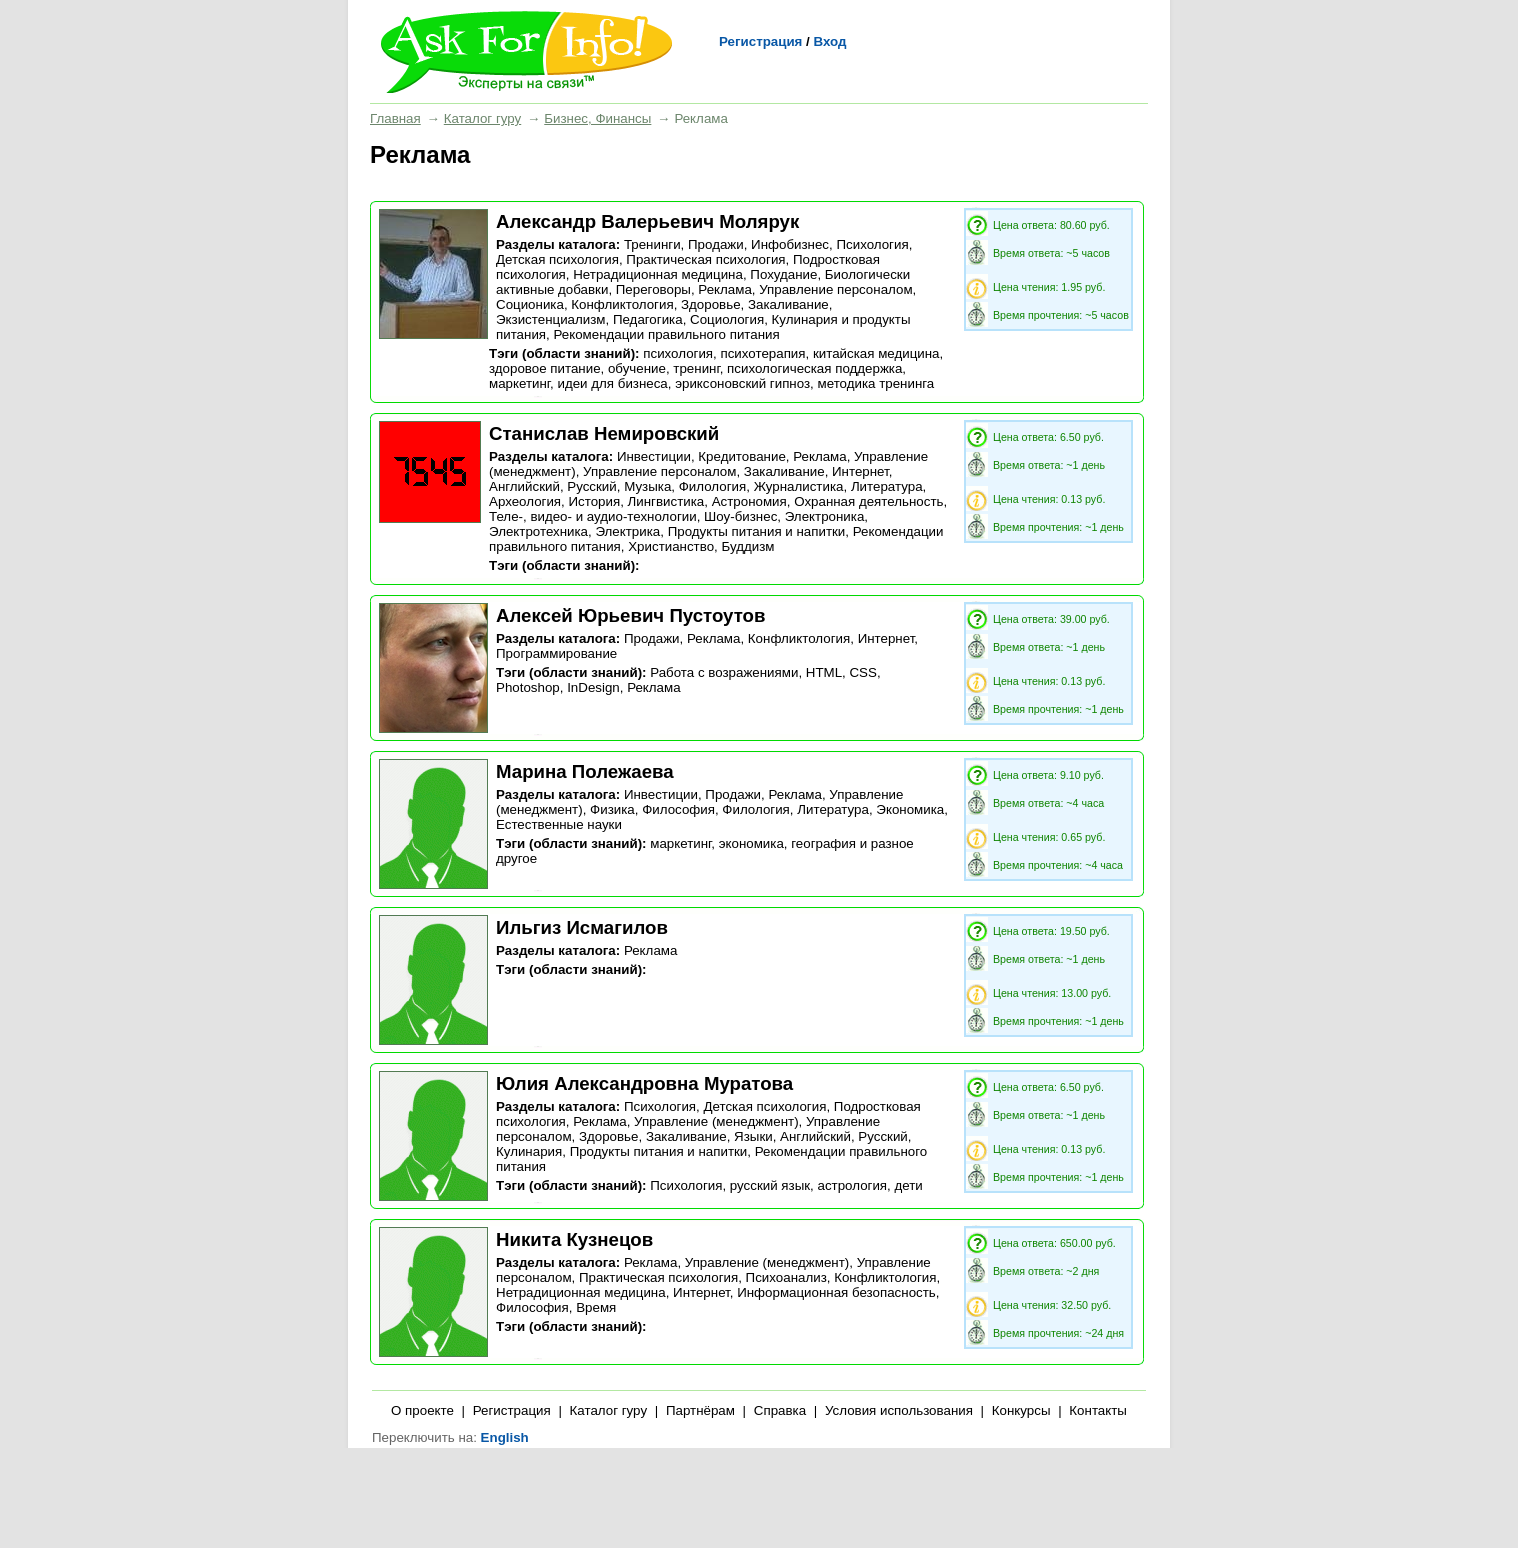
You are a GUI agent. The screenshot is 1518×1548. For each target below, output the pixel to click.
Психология (872, 244)
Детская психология (557, 259)
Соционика (530, 304)
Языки (753, 1136)
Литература (887, 486)
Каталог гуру (482, 118)
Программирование (556, 653)
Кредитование (741, 456)
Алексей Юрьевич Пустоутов (630, 615)
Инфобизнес (790, 244)
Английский (524, 486)
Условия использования (899, 1410)
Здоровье (711, 304)
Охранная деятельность (868, 501)
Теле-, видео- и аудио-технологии (593, 516)
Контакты (1098, 1410)
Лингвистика (666, 501)
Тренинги (652, 244)
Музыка (647, 486)
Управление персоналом (835, 289)
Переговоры (653, 289)
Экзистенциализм (551, 319)
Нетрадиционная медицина (658, 274)
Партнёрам (700, 1410)
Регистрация (760, 41)
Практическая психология (705, 259)
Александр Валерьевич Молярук (647, 221)
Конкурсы (1021, 1410)
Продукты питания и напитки (757, 531)
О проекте (422, 1410)
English (505, 1437)
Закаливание (788, 304)
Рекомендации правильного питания (666, 334)
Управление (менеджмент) (716, 1121)
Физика (612, 809)
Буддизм (747, 546)
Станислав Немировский (604, 433)
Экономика (910, 809)
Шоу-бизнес (740, 516)
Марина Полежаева (585, 771)
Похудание (783, 274)
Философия (678, 809)
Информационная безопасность (836, 1292)
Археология (525, 501)
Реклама (724, 289)
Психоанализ (786, 1277)
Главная (395, 118)
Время (596, 1307)
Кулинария (529, 1151)
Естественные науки (559, 824)
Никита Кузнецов (574, 1239)
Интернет (860, 471)
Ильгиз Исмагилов (582, 927)
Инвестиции (654, 456)
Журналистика (799, 486)
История (594, 501)
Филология (713, 486)
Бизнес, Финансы (597, 118)
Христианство (671, 546)
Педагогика (648, 319)
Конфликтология (622, 304)
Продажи (716, 244)
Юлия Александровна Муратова (644, 1083)
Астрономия (749, 501)
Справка (780, 1410)
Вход (829, 41)
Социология (727, 319)
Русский (591, 486)
